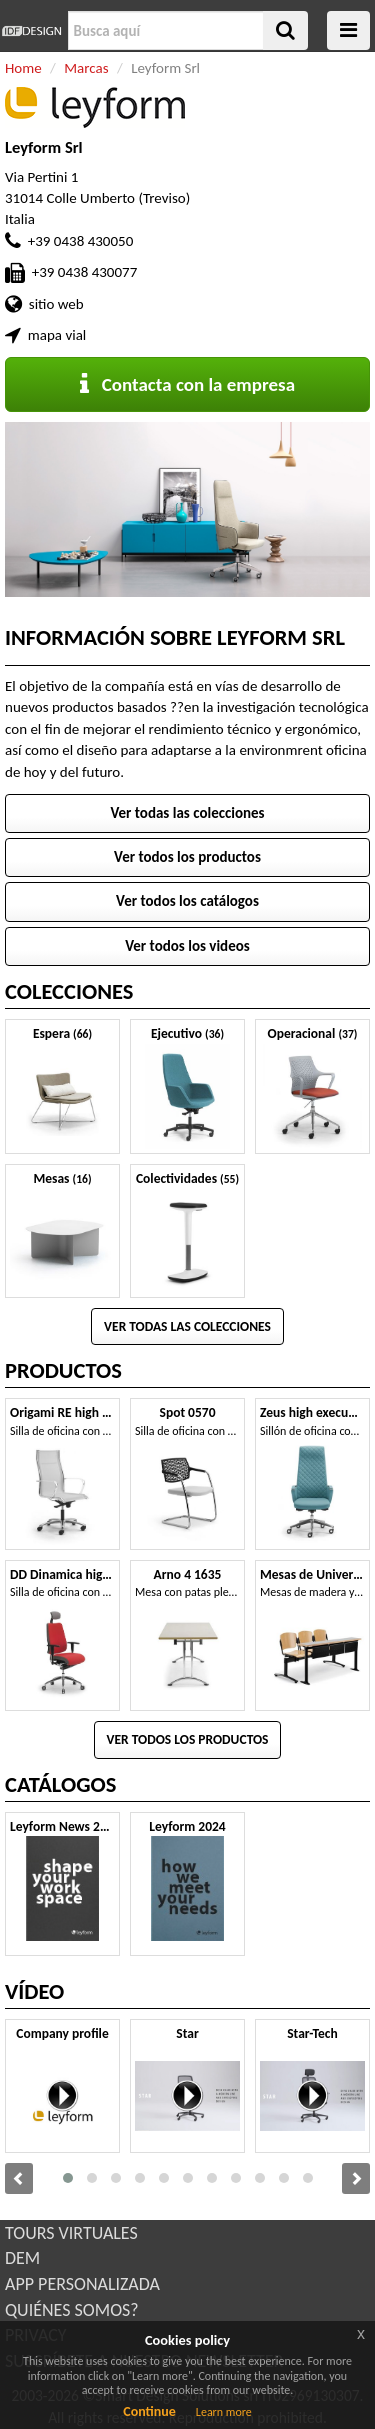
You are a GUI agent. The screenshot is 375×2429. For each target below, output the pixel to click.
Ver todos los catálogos (187, 901)
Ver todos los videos (187, 946)
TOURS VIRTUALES (71, 2233)
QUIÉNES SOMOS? (72, 2310)
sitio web (56, 304)
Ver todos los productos (187, 857)
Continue (149, 2411)
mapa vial (57, 335)
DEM (22, 2258)
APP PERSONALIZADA (82, 2284)
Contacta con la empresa (187, 384)
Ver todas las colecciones (187, 813)
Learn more (224, 2412)
